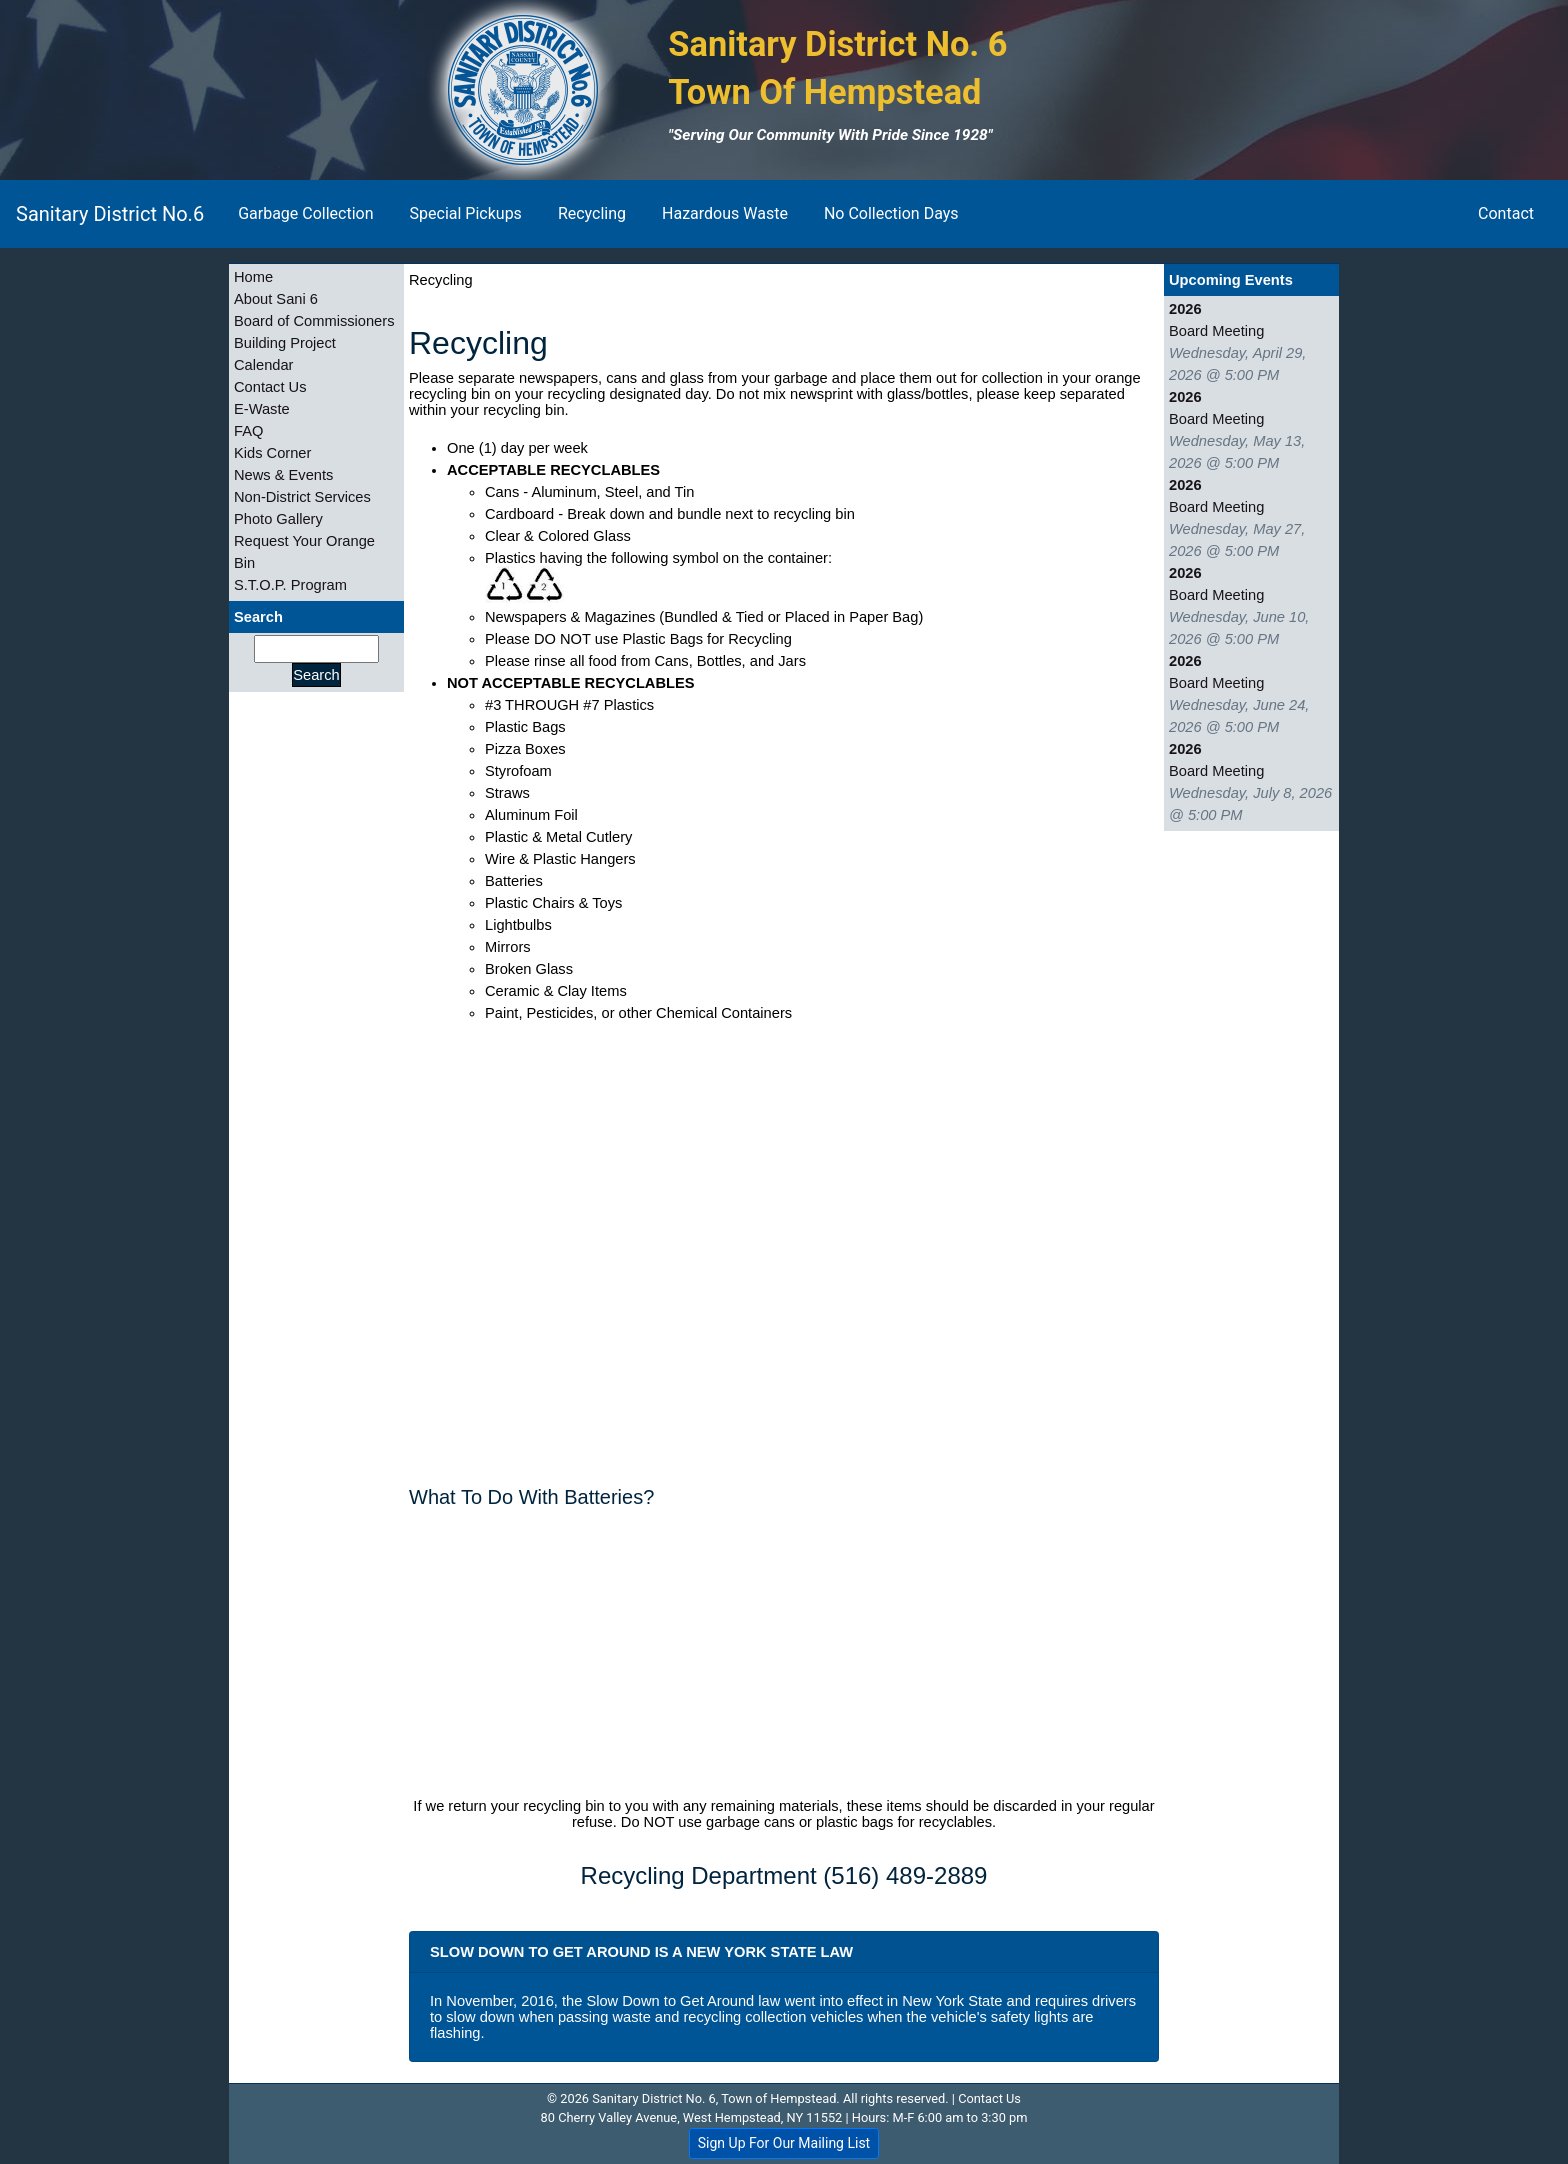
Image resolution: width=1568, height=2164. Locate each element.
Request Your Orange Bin (304, 552)
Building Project (285, 343)
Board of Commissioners (314, 321)
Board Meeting (1216, 331)
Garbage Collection (305, 213)
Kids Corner (272, 453)
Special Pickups (466, 213)
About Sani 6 (276, 299)
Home (253, 277)
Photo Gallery (278, 519)
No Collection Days (891, 213)
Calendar (263, 365)
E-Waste (262, 409)
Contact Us (270, 387)
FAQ (248, 431)
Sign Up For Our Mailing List (784, 2143)
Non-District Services (302, 497)
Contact (1506, 213)
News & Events (283, 475)
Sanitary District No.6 (110, 214)
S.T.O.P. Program (290, 585)
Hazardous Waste (725, 213)
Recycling (592, 213)
